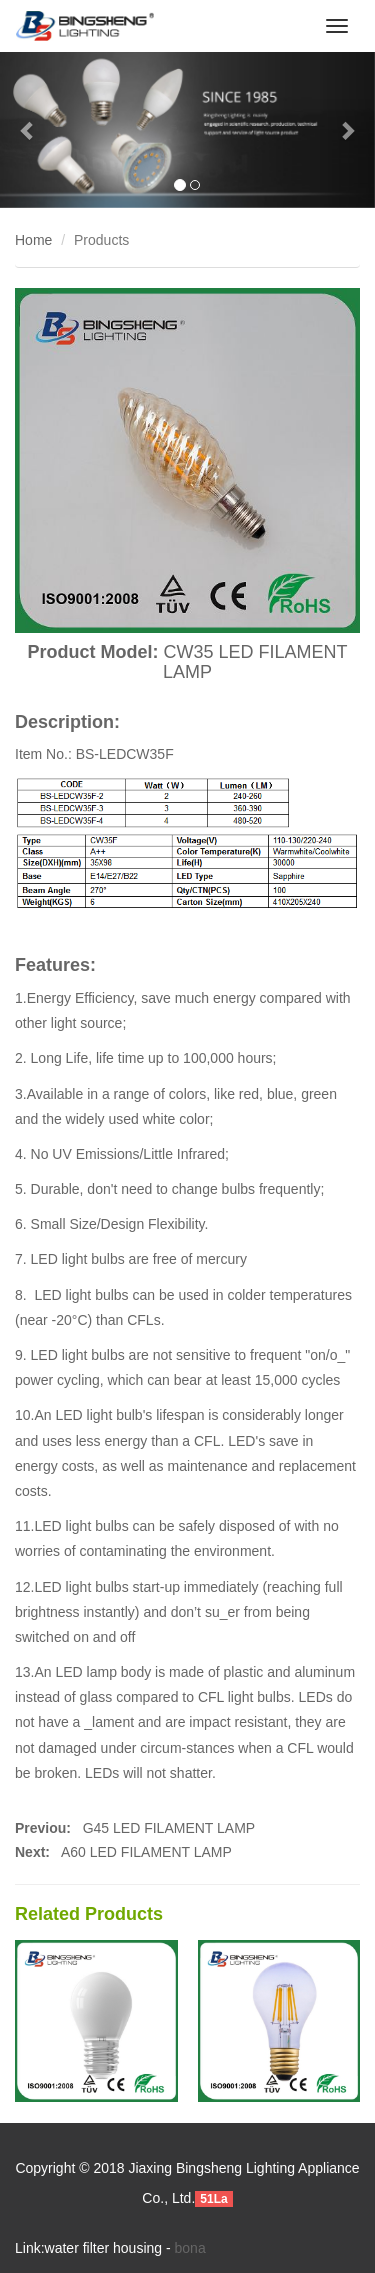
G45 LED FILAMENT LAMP (167, 1828)
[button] (28, 130)
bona (190, 2248)
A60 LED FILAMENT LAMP (146, 1852)
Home (33, 240)
